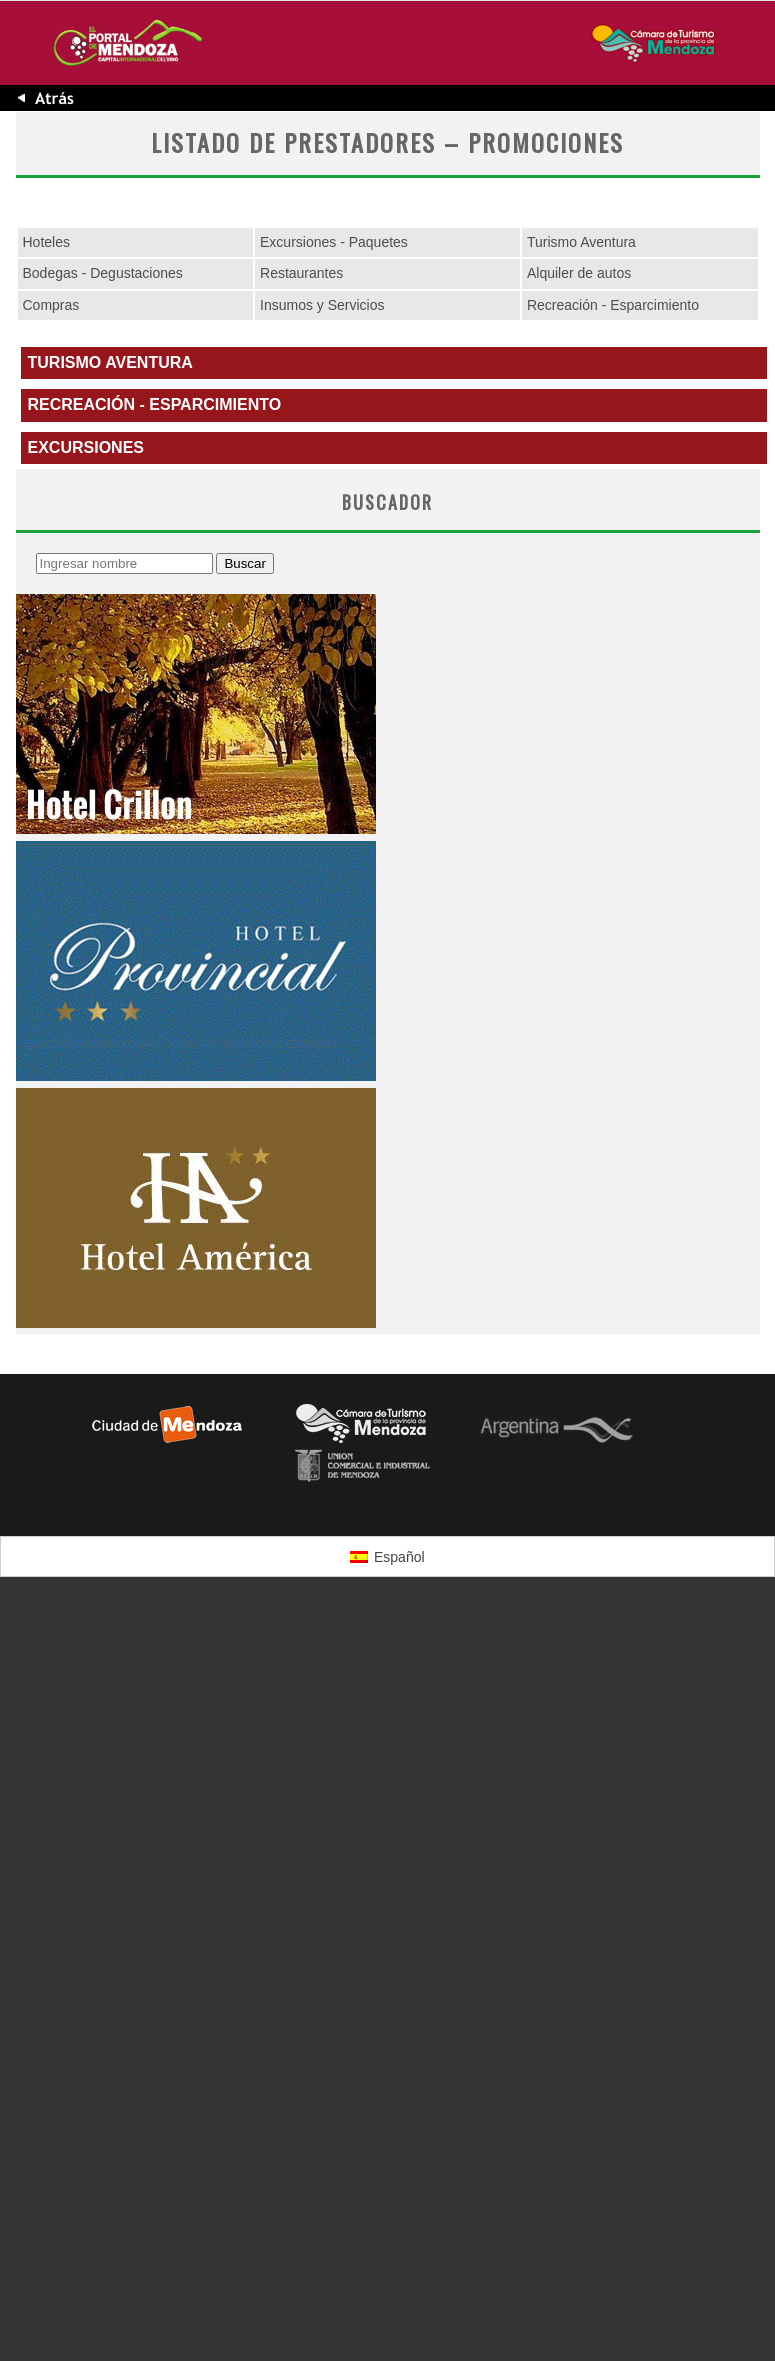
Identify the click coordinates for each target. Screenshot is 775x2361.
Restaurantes (301, 273)
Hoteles (46, 242)
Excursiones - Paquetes (334, 242)
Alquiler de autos (579, 273)
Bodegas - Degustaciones (103, 273)
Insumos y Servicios (322, 305)
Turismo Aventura (581, 242)
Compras (51, 305)
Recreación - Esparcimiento (613, 305)
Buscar (244, 563)
